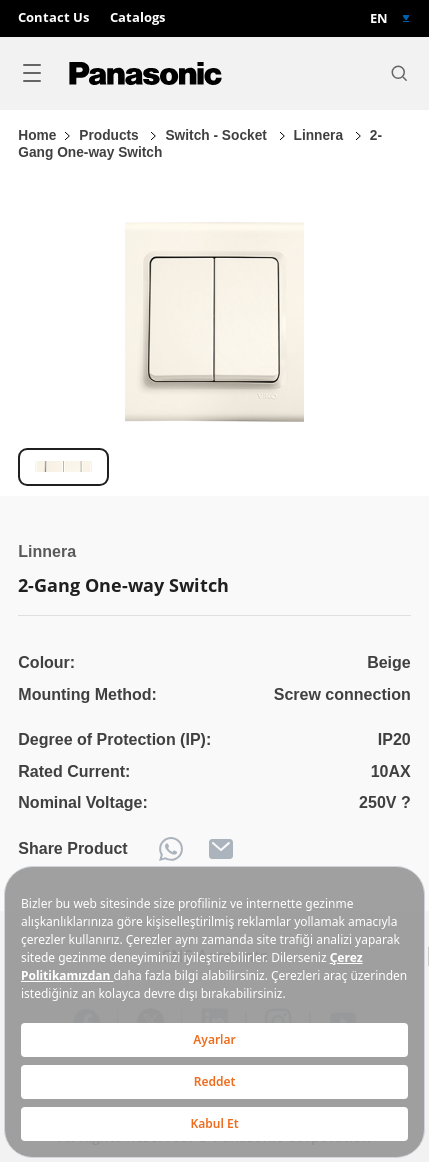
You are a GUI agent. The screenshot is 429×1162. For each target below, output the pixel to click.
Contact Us (53, 18)
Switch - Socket (217, 135)
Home (37, 135)
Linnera (320, 135)
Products (110, 135)
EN (379, 18)
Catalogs (137, 18)
